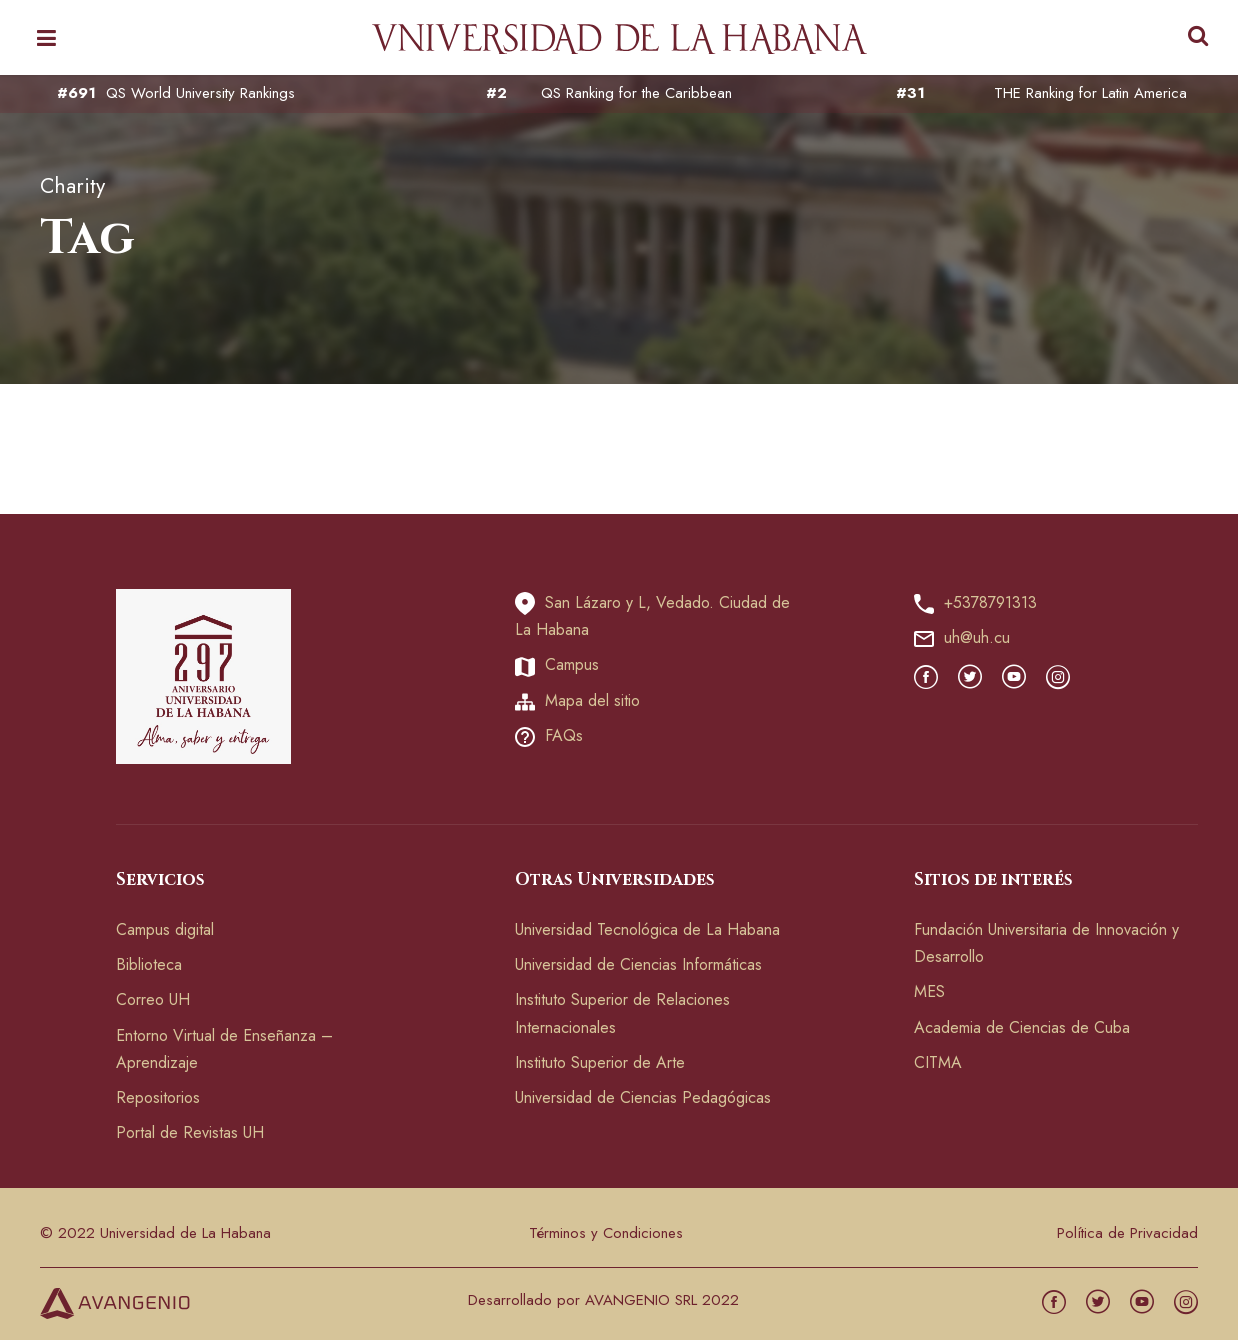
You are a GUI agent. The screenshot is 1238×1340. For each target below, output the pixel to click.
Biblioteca (149, 964)
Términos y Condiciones (606, 1233)
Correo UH (153, 999)
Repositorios (158, 1097)
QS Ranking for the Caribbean (636, 93)
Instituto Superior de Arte (600, 1062)
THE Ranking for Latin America (1090, 93)
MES (929, 991)
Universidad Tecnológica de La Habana (647, 929)
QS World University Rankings (200, 93)
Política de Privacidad (1127, 1233)
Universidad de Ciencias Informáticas (638, 964)
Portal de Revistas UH (190, 1132)
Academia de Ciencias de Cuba (1022, 1027)
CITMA (938, 1062)
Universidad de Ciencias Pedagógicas (643, 1097)
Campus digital (165, 929)
